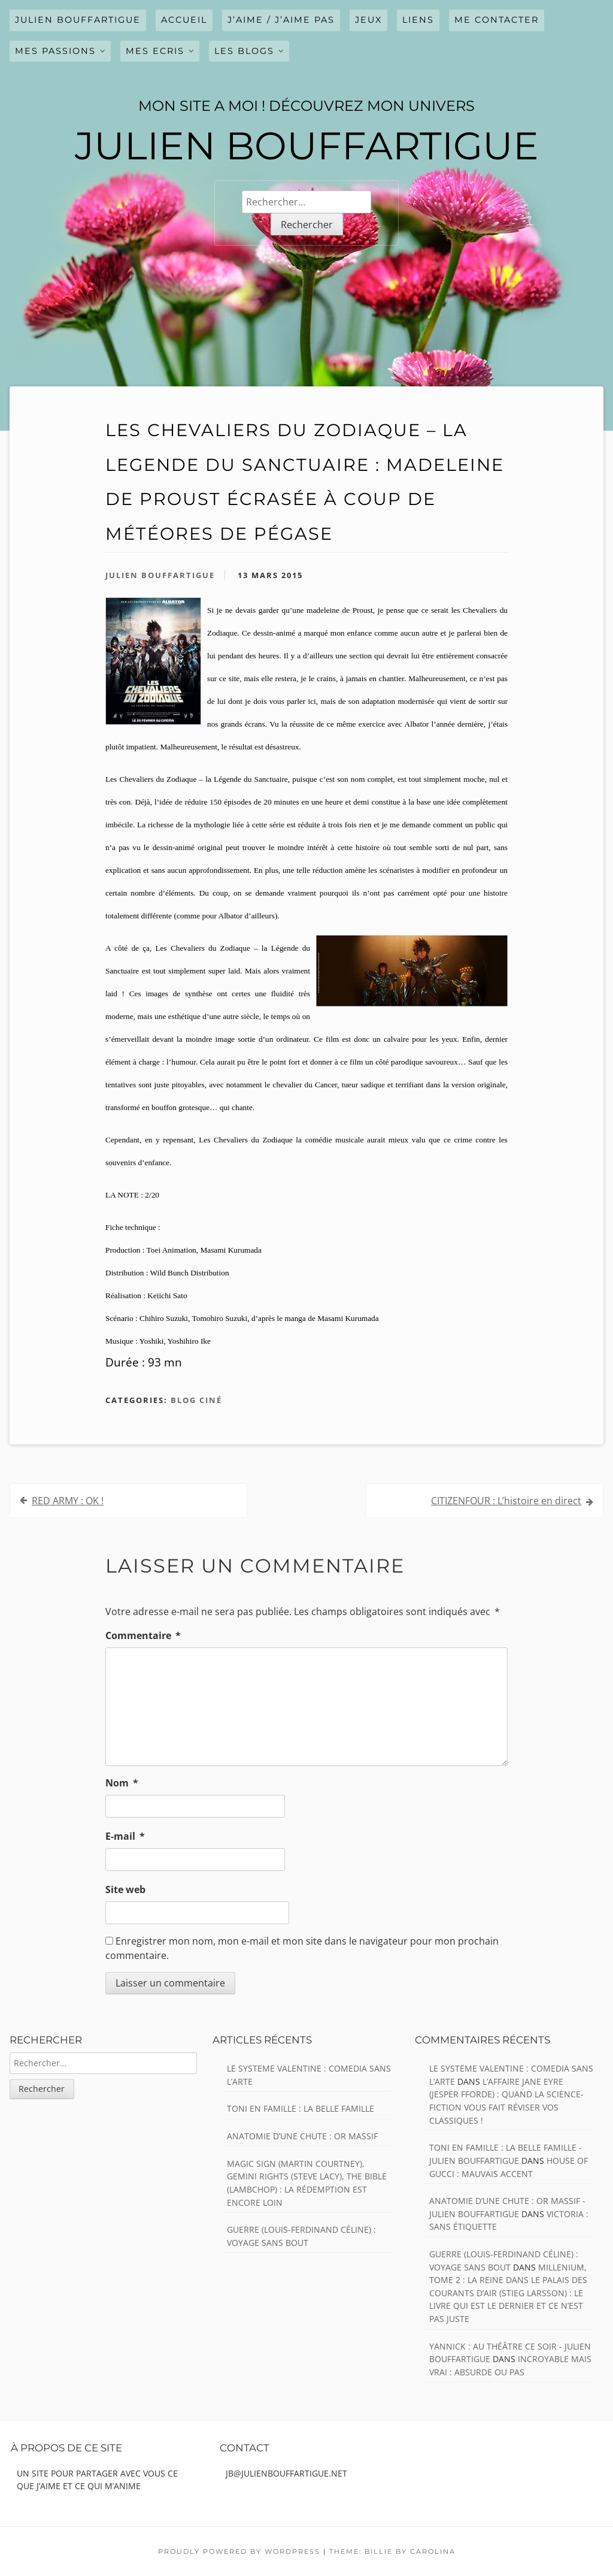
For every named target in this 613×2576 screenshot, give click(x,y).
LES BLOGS (244, 51)
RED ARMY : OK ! (68, 1500)
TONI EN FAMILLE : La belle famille (300, 2108)
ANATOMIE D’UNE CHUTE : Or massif (302, 2136)
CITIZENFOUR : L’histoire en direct (506, 1500)
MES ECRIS (155, 51)
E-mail (125, 1836)
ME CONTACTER (496, 19)
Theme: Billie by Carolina (392, 2551)
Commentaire (143, 1635)
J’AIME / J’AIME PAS (281, 19)
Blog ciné (196, 1400)
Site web (125, 1889)
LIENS (418, 19)
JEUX (368, 19)
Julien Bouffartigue (160, 575)
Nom (121, 1782)
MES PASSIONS (55, 51)
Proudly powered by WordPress (239, 2551)
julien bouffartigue (78, 19)
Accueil (184, 19)
